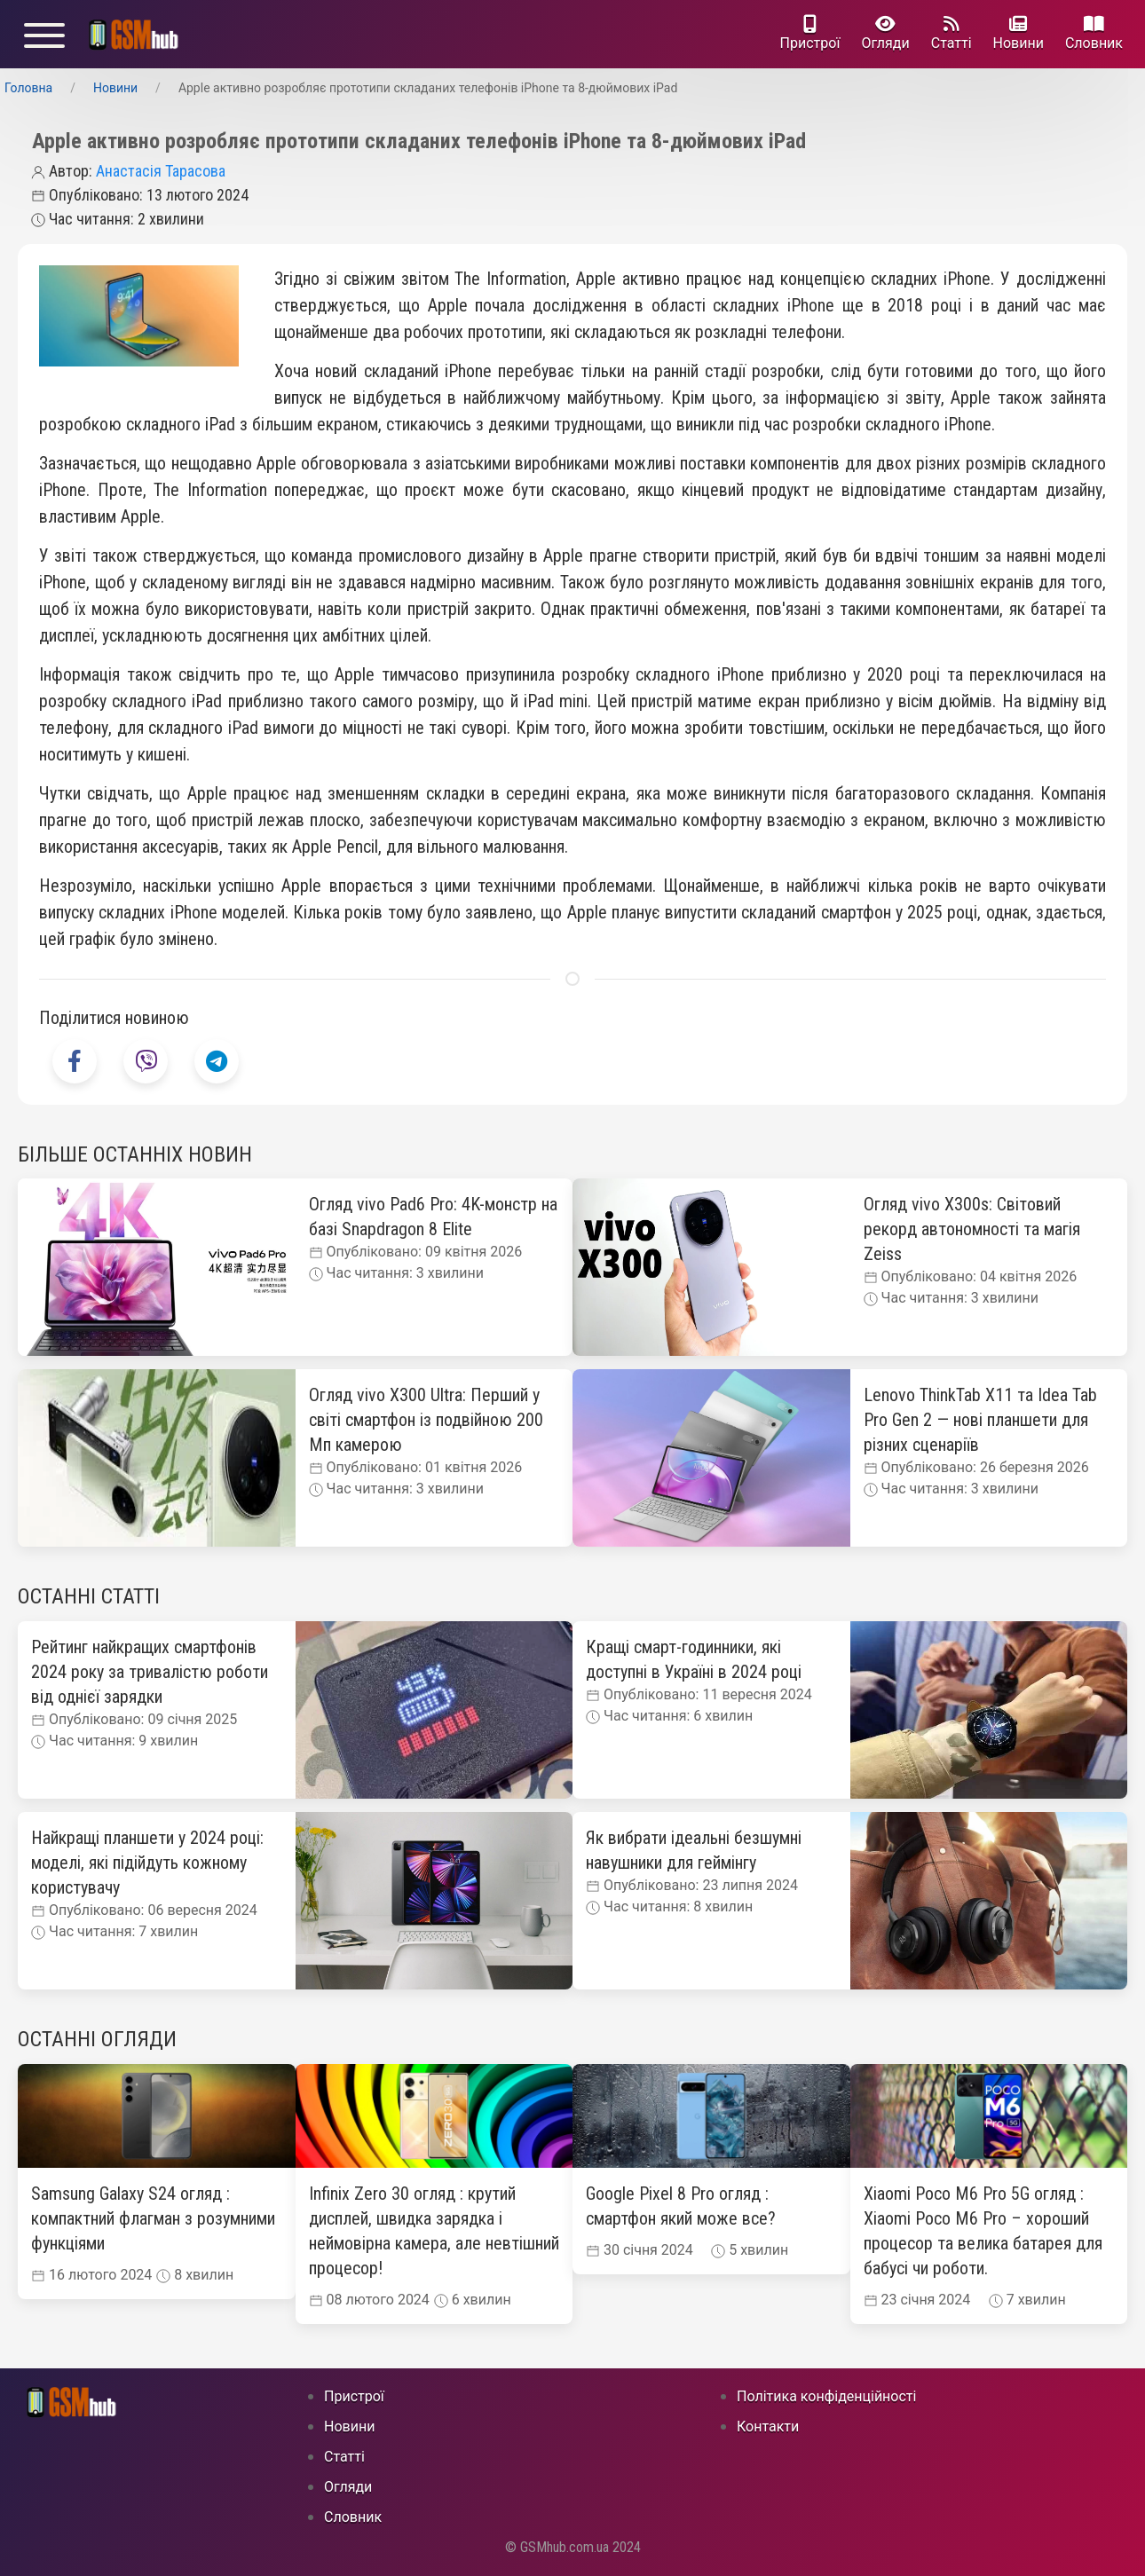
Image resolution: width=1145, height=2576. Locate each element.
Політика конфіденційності (826, 2396)
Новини (1018, 33)
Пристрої (810, 33)
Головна (28, 88)
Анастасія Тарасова (160, 170)
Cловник (1094, 33)
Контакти (768, 2426)
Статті (951, 33)
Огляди (885, 33)
